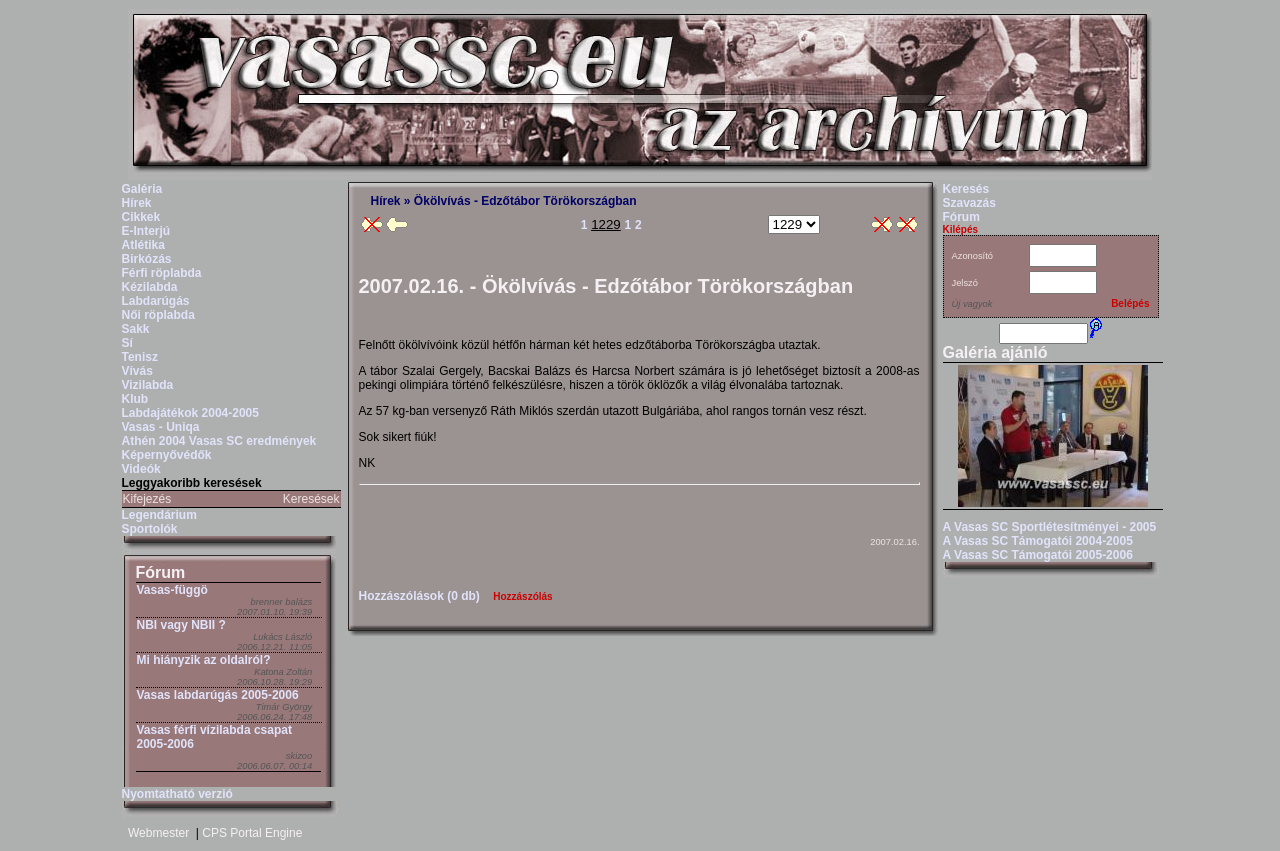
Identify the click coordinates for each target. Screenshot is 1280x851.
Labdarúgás (156, 301)
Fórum (161, 572)
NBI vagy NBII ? (181, 625)
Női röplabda (158, 315)
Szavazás (969, 203)
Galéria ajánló (995, 352)
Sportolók (150, 529)
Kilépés (961, 229)
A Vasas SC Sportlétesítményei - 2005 (1050, 527)
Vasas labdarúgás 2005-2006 (218, 695)
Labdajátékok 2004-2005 (190, 413)
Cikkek (141, 217)
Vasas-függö (172, 590)
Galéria (142, 189)
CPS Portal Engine (252, 833)
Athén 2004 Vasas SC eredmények (219, 441)
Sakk (136, 329)
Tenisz (140, 357)
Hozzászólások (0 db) (419, 596)
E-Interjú (146, 231)
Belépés (1130, 303)
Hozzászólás (522, 596)
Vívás (137, 371)
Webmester (158, 833)
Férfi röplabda (162, 273)
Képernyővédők (167, 455)
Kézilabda (150, 287)
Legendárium (159, 515)
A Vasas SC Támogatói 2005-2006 (1038, 555)
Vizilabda (148, 385)
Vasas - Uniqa (161, 427)
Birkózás (147, 259)
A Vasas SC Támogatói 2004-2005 (1038, 541)
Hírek (137, 203)
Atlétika (143, 245)
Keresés (966, 189)
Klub (135, 399)
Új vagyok (972, 304)
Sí (127, 343)
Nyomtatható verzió (177, 794)
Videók (141, 469)
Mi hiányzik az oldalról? (204, 660)
